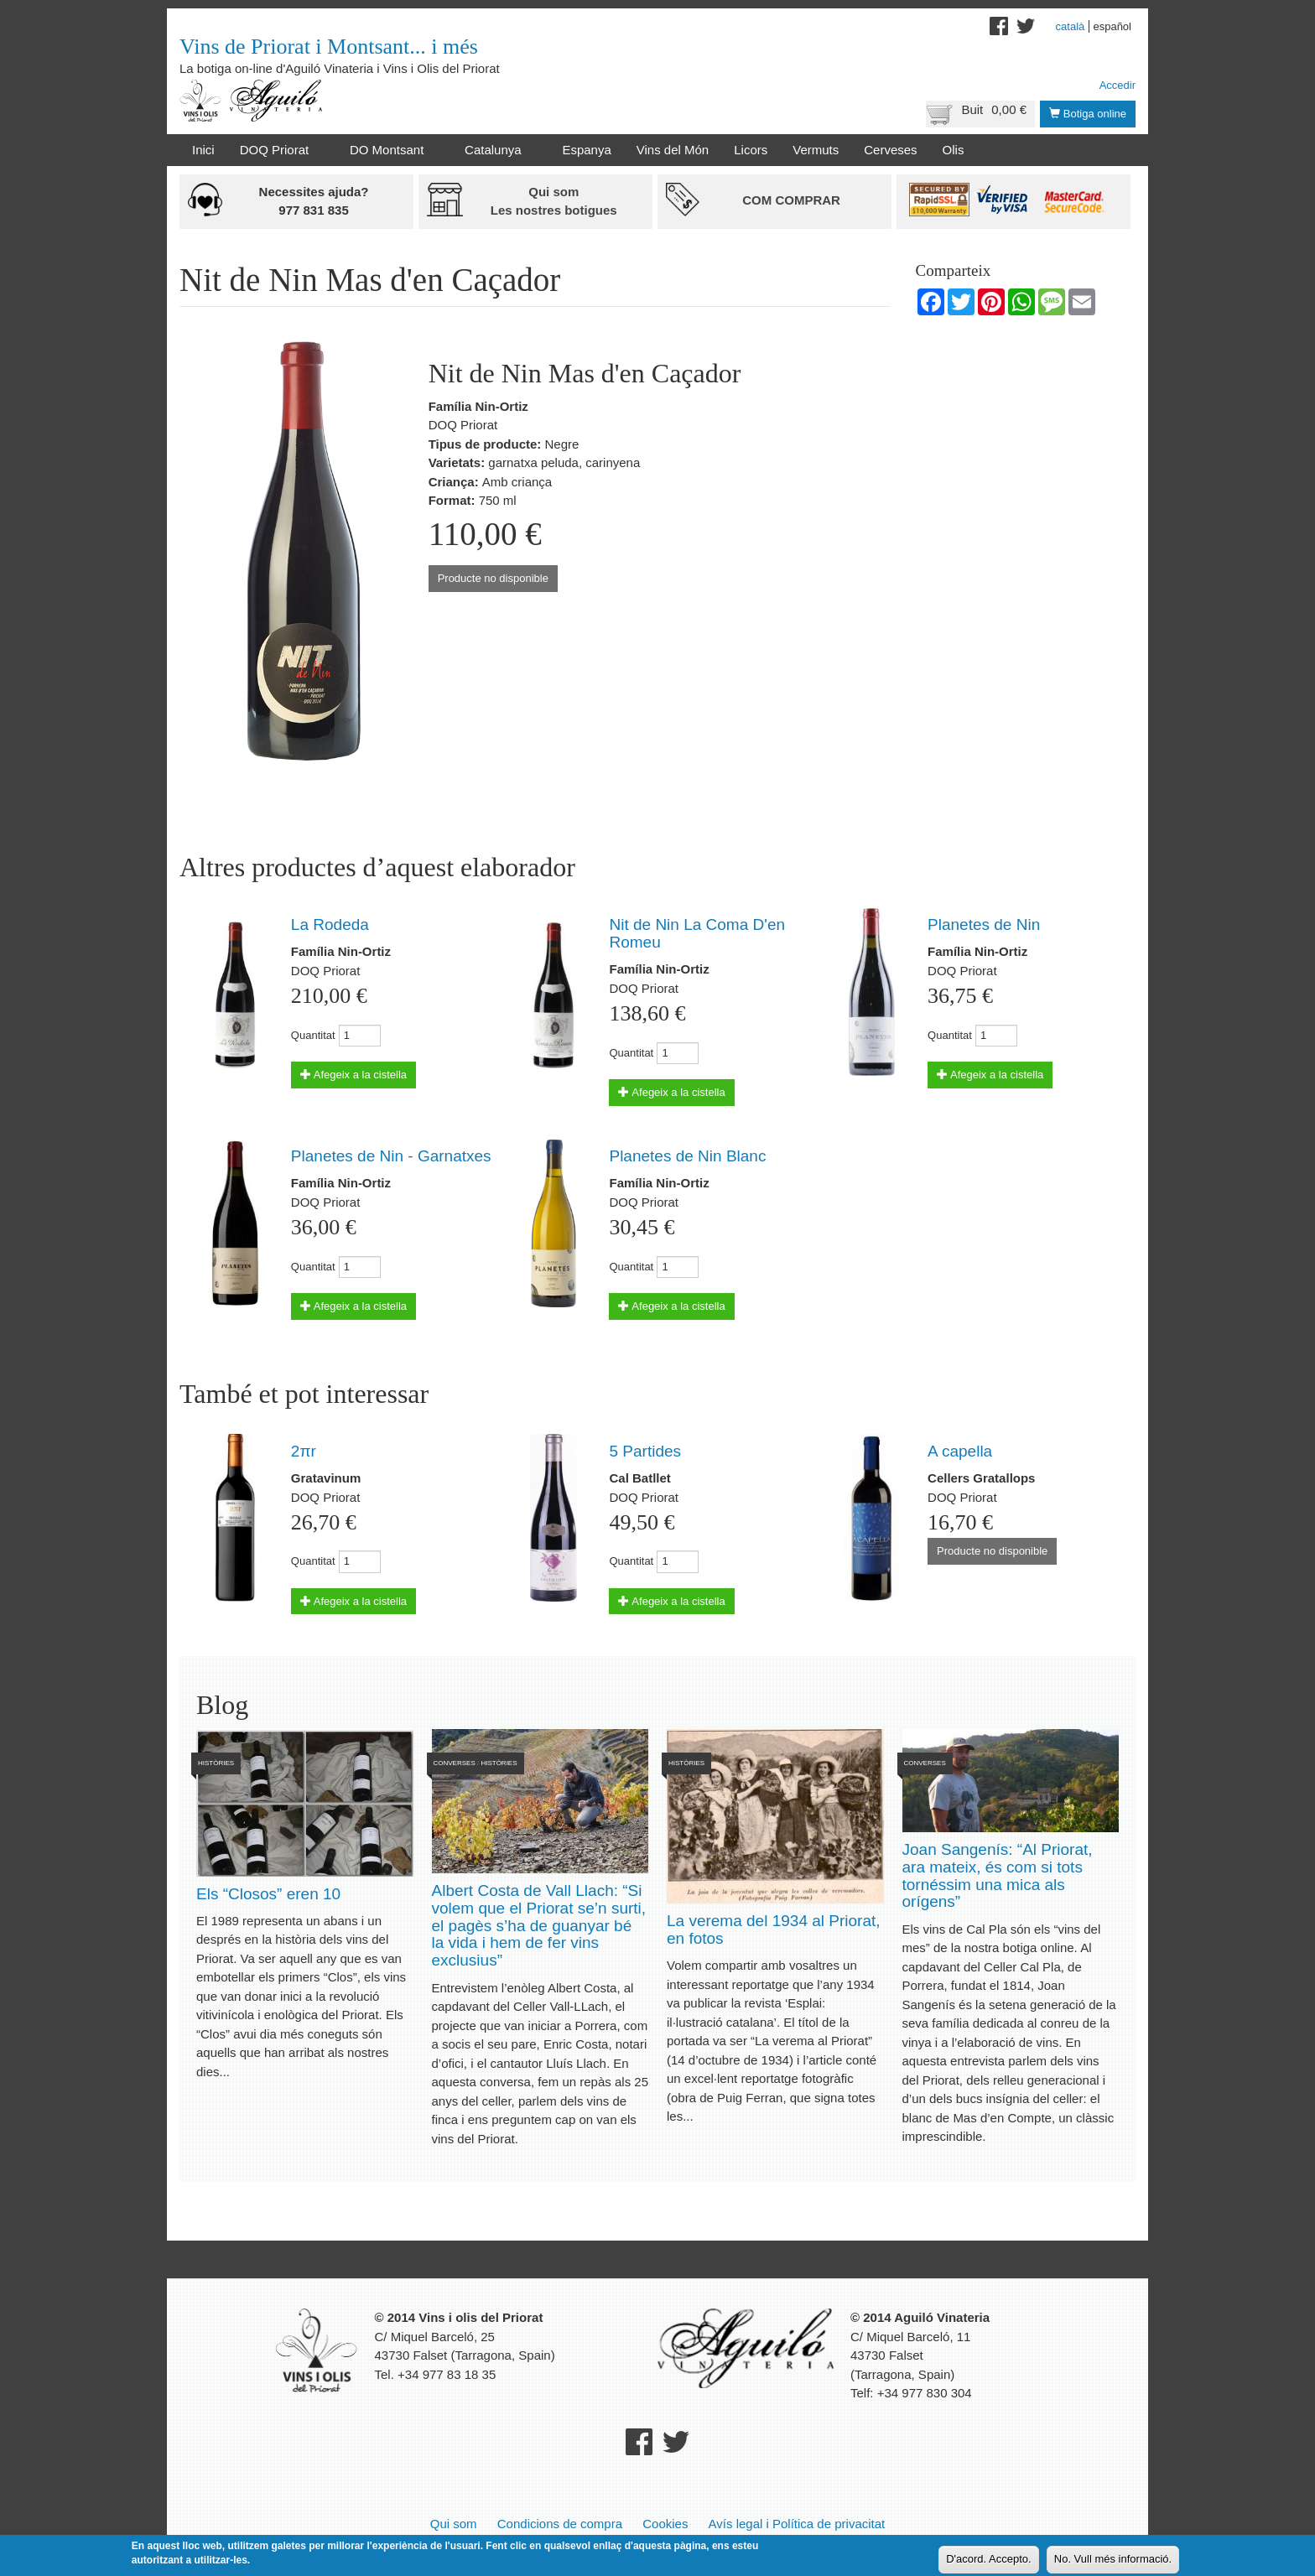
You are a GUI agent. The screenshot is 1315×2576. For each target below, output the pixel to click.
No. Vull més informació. (1113, 2560)
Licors (750, 150)
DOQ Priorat (277, 150)
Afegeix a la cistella (353, 1074)
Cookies (665, 2523)
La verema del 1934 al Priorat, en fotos (774, 1929)
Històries (216, 1763)
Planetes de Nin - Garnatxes (391, 1156)
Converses (455, 1763)
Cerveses (890, 150)
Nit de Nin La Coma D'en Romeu (697, 933)
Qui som (453, 2523)
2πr (303, 1451)
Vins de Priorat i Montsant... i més (328, 46)
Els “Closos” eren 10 (268, 1894)
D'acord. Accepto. (988, 2560)
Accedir (1117, 85)
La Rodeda (330, 924)
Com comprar (791, 200)
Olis (953, 150)
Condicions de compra (559, 2523)
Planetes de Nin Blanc (687, 1156)
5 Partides (645, 1451)
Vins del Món (673, 150)
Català (1070, 26)
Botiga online (1087, 113)
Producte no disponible (493, 578)
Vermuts (816, 150)
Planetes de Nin (984, 924)
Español (1112, 26)
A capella (960, 1451)
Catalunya (496, 150)
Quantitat (313, 1035)
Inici (203, 150)
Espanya (586, 150)
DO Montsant (390, 150)
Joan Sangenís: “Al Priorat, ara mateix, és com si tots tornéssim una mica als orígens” (997, 1876)
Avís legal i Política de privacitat (797, 2523)
